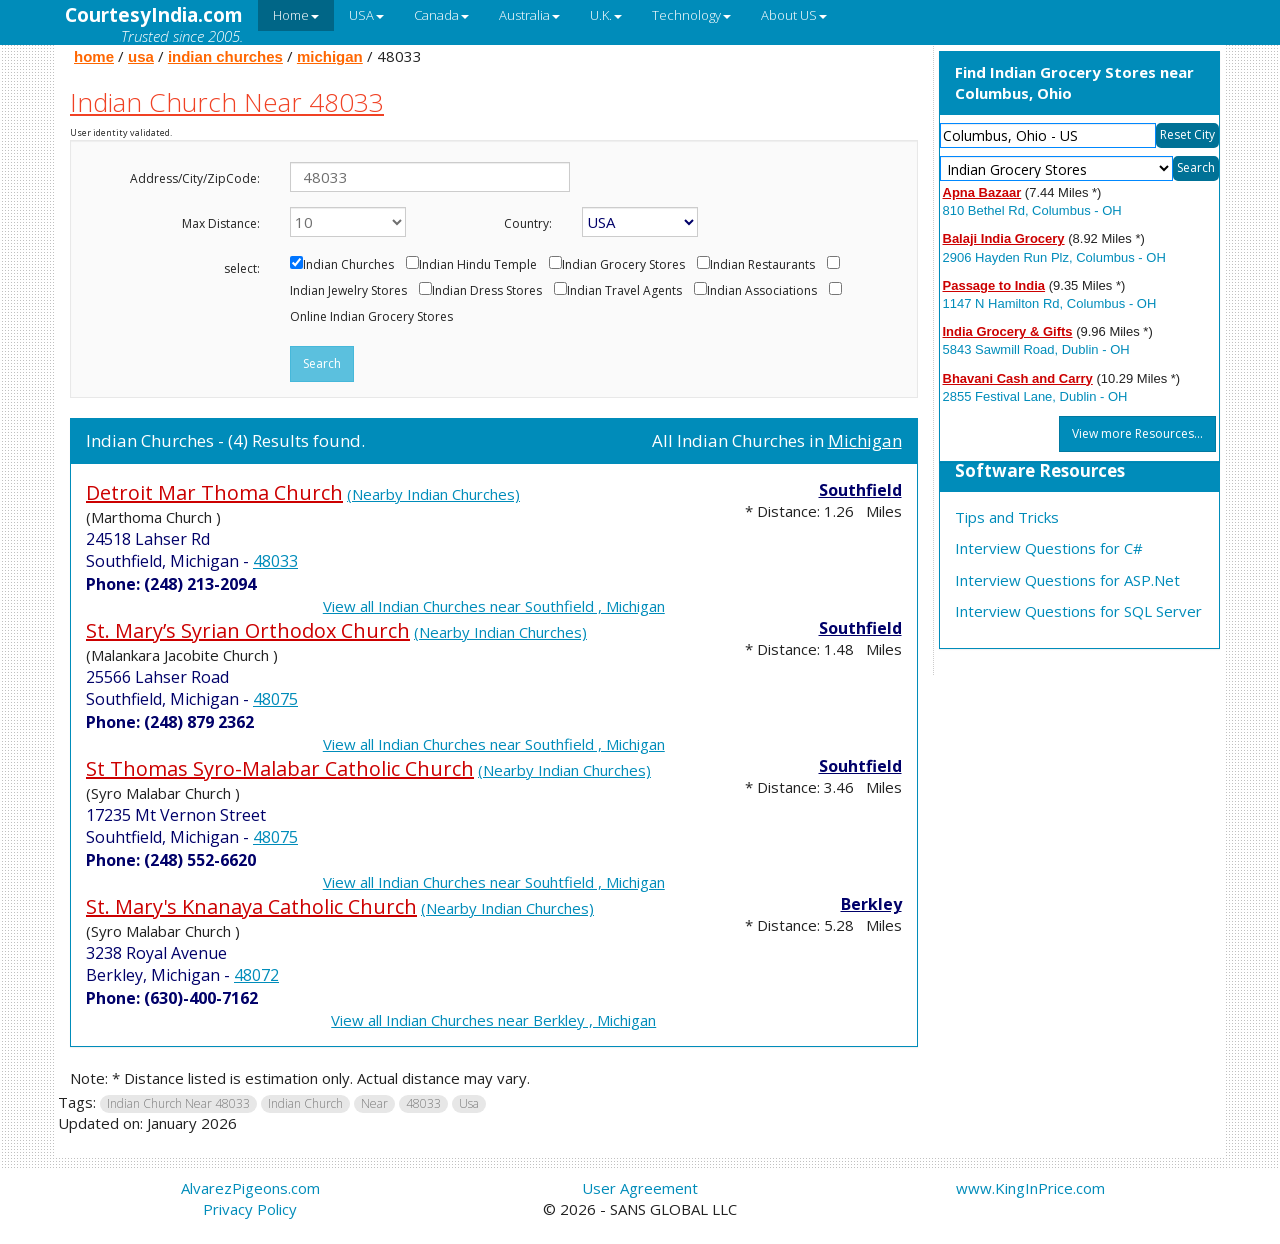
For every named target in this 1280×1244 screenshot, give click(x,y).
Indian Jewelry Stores (348, 291)
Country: (528, 223)
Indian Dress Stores (487, 291)
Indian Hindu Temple (478, 265)
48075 (275, 699)
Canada (441, 15)
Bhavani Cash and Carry (1018, 378)
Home (296, 15)
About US (794, 15)
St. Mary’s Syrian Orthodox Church (248, 630)
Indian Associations (762, 291)
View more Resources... (1137, 433)
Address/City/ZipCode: (195, 178)
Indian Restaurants (762, 265)
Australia (529, 15)
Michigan (865, 440)
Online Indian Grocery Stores (371, 317)
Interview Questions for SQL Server (1078, 611)
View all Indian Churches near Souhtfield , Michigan (494, 882)
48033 (275, 561)
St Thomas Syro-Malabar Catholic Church (280, 768)
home (94, 56)
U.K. (606, 15)
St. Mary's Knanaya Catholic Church (251, 906)
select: (242, 268)
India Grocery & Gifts (1008, 331)
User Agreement (640, 1188)
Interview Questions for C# (1049, 548)
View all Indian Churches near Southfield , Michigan (494, 606)
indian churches (225, 56)
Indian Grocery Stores (623, 265)
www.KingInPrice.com (1030, 1188)
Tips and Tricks (1007, 517)
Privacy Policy (250, 1209)
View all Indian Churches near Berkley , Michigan (493, 1020)
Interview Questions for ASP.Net (1067, 580)
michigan (330, 56)
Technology (691, 15)
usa (141, 56)
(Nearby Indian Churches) (433, 494)
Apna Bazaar (982, 192)
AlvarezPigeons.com (250, 1188)
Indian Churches (348, 265)
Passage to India (994, 285)
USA (366, 15)
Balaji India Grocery (1004, 238)
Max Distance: (221, 223)
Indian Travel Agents (624, 291)
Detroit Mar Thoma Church (214, 492)
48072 (256, 975)
